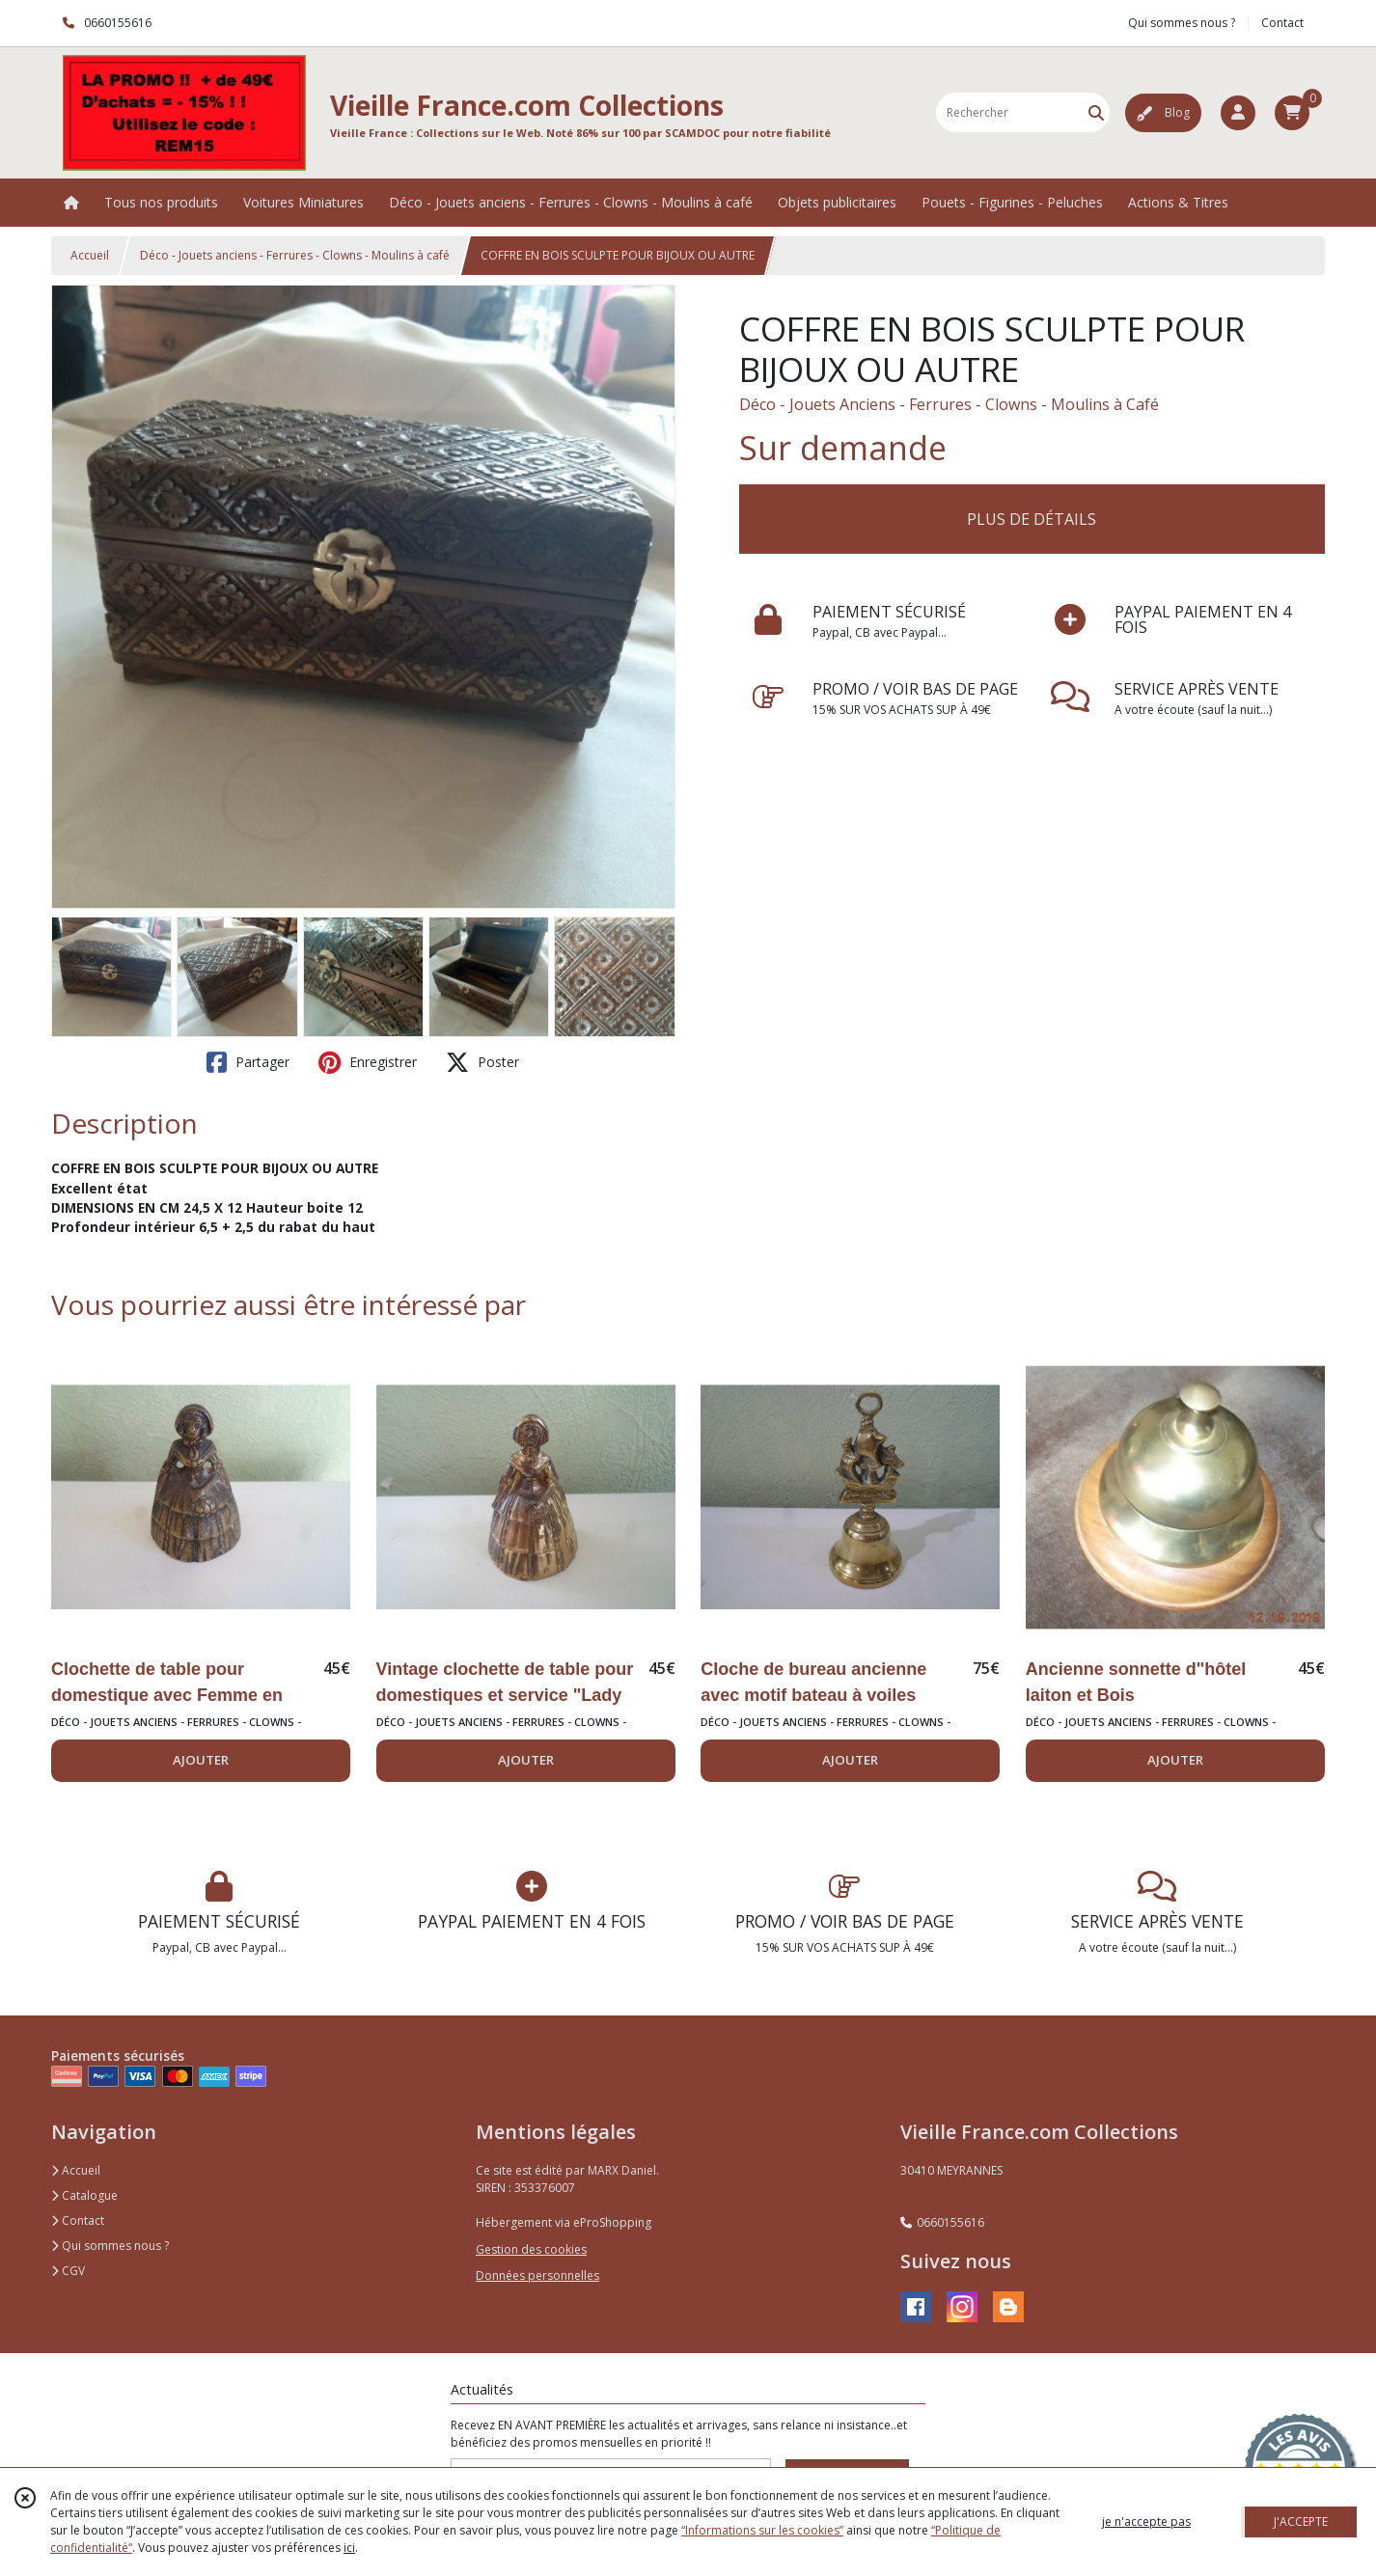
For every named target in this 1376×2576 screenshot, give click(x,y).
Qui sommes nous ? (110, 2245)
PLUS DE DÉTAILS (1031, 519)
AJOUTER (201, 1759)
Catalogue (84, 2195)
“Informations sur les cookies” (762, 2530)
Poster (482, 1062)
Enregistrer (367, 1062)
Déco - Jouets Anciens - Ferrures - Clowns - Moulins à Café (949, 404)
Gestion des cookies (531, 2249)
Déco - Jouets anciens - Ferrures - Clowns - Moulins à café (295, 255)
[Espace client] (1238, 113)
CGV (68, 2270)
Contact (1282, 22)
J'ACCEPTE (1301, 2521)
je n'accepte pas (1146, 2521)
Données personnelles (537, 2275)
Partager (247, 1062)
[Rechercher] (1096, 112)
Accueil (89, 255)
